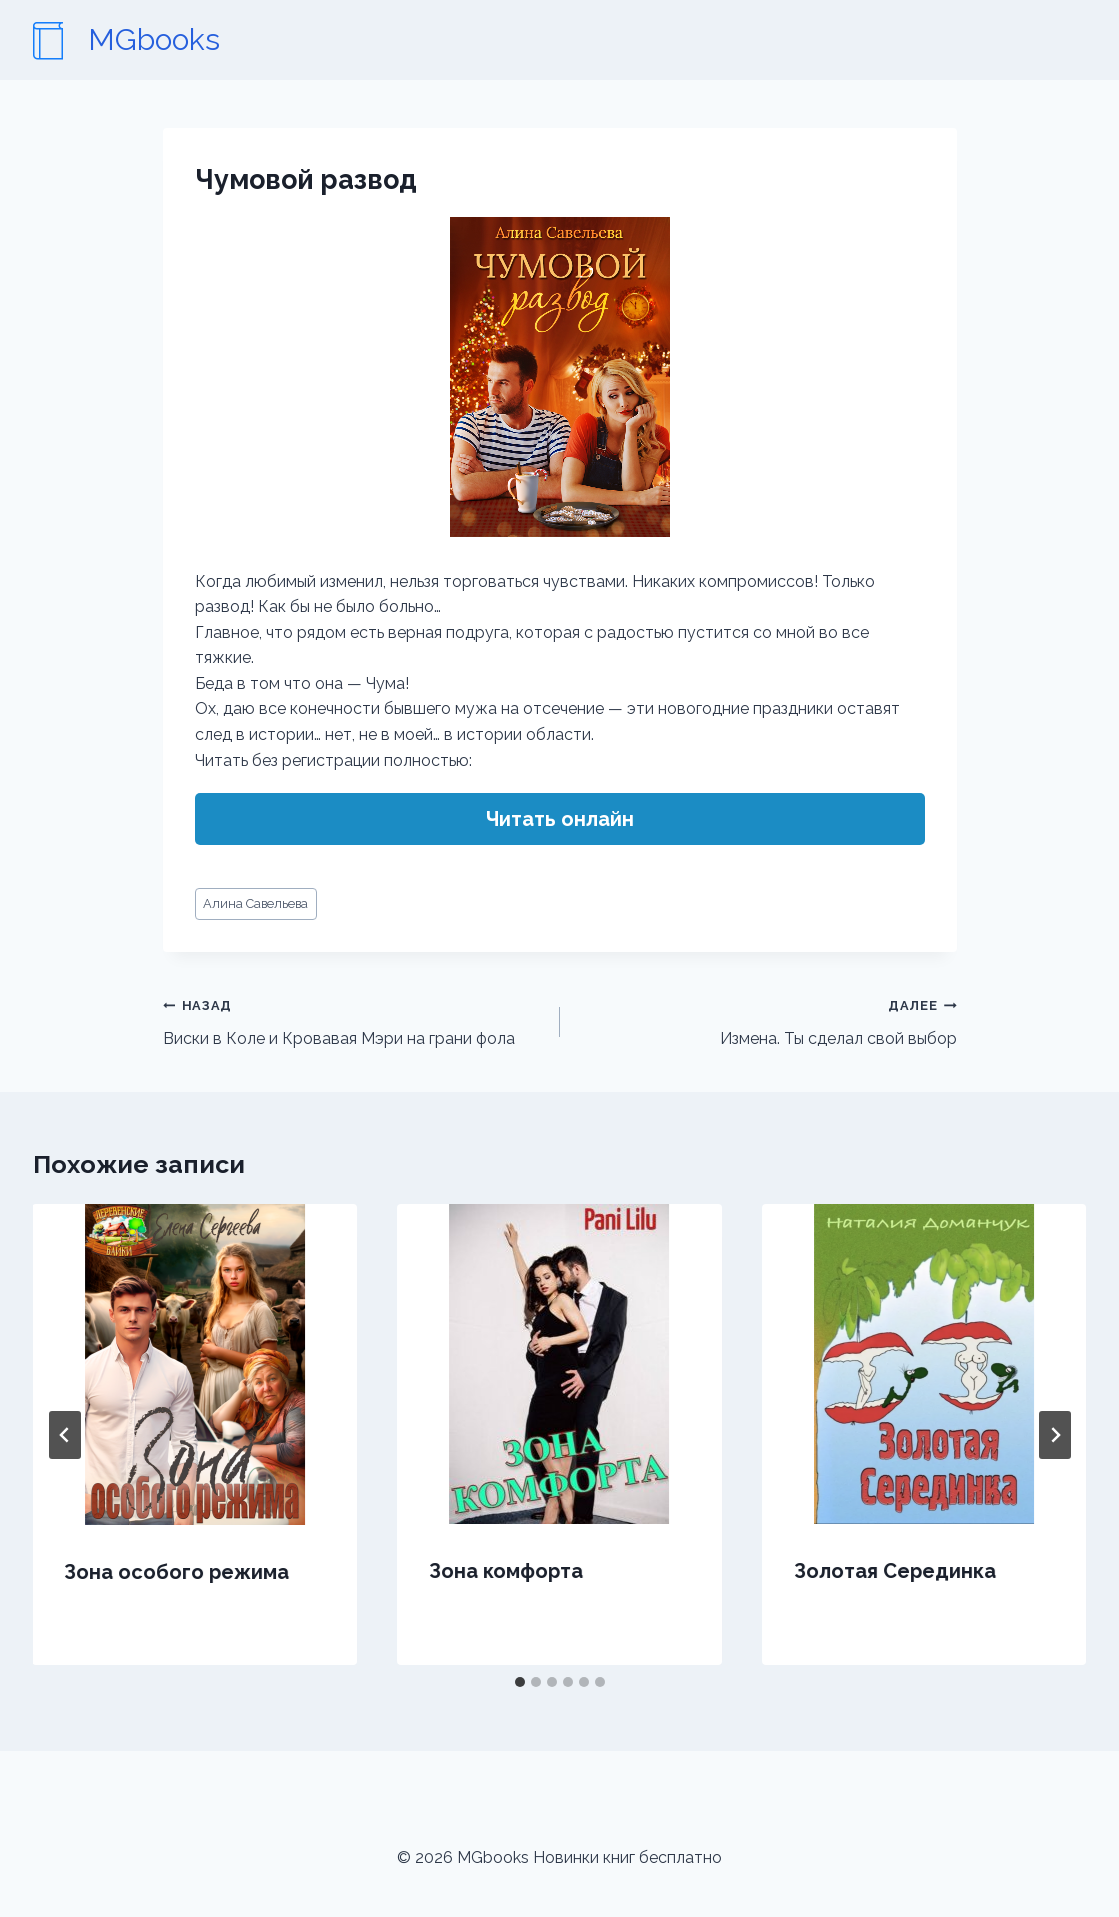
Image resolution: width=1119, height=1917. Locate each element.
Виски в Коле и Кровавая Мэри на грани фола (353, 1020)
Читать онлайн (560, 819)
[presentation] (195, 1364)
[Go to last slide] (65, 1435)
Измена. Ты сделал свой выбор (766, 1020)
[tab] (520, 1682)
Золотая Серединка (895, 1571)
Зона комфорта (506, 1571)
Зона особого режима (177, 1572)
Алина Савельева (255, 903)
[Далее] (1055, 1435)
